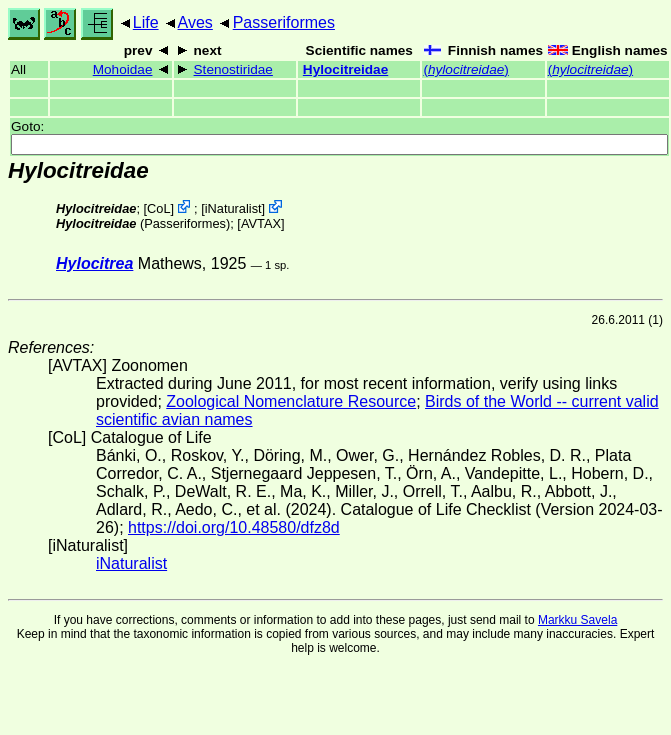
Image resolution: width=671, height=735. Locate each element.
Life (146, 22)
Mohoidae (123, 69)
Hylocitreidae (345, 69)
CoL (158, 208)
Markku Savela (577, 620)
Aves (195, 22)
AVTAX (261, 223)
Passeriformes (284, 22)
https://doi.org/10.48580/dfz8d (234, 527)
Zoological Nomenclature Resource (291, 401)
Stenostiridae (233, 69)
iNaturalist (233, 208)
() (465, 69)
